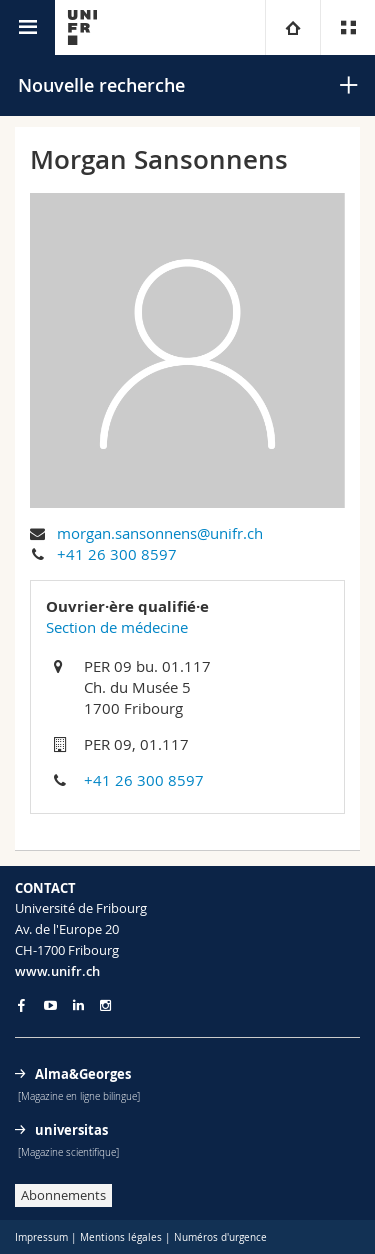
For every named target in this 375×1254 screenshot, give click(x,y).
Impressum (41, 1237)
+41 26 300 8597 (117, 554)
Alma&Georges (83, 1074)
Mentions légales (121, 1237)
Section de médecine (117, 627)
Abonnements (63, 1195)
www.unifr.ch (57, 971)
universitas (71, 1130)
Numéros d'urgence (220, 1237)
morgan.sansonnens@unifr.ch (160, 533)
